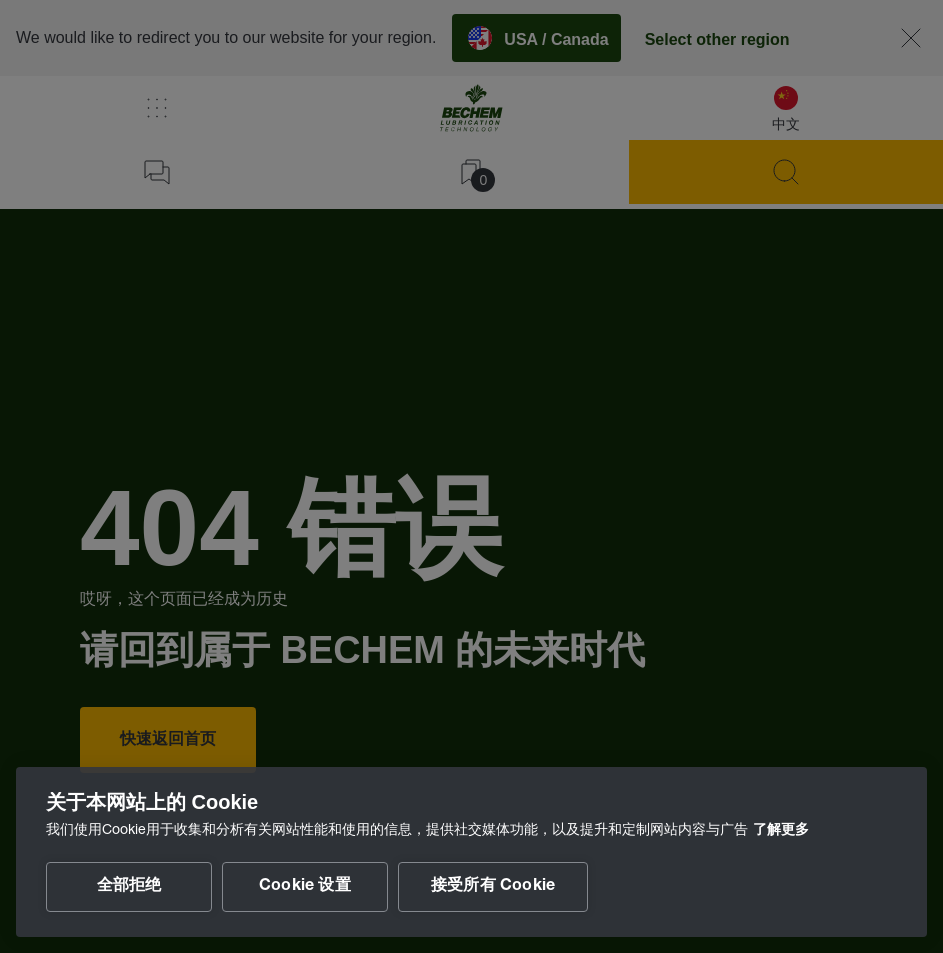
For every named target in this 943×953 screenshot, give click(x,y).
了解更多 (781, 831)
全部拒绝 (129, 887)
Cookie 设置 (305, 887)
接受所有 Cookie (493, 887)
